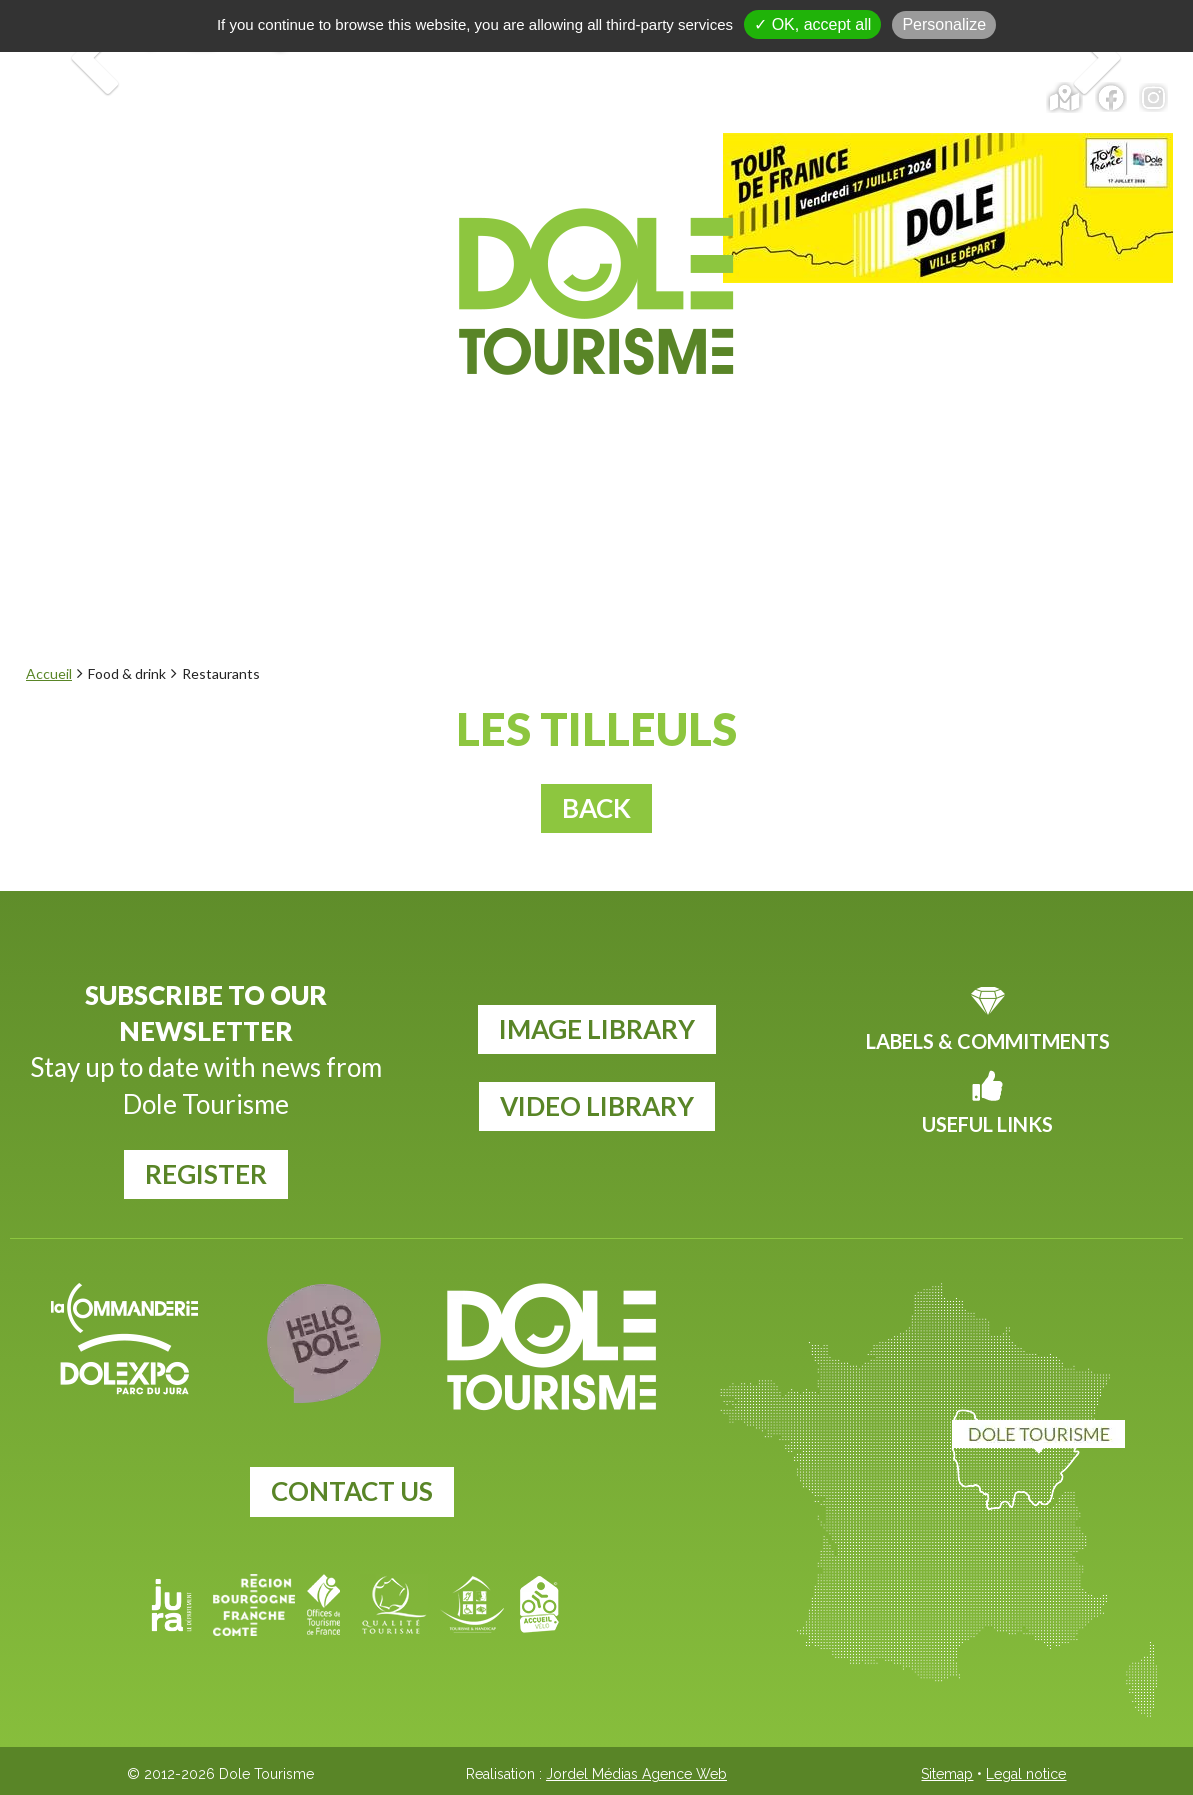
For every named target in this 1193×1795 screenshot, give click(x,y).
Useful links (987, 1124)
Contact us (352, 1491)
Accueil (49, 673)
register (206, 1174)
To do (503, 421)
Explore (277, 421)
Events (397, 421)
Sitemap (947, 1774)
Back (596, 808)
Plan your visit (865, 421)
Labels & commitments (988, 1041)
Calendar (923, 98)
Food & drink (651, 421)
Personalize (944, 24)
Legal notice (1026, 1774)
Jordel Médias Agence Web (636, 1774)
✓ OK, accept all (812, 24)
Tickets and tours (635, 98)
